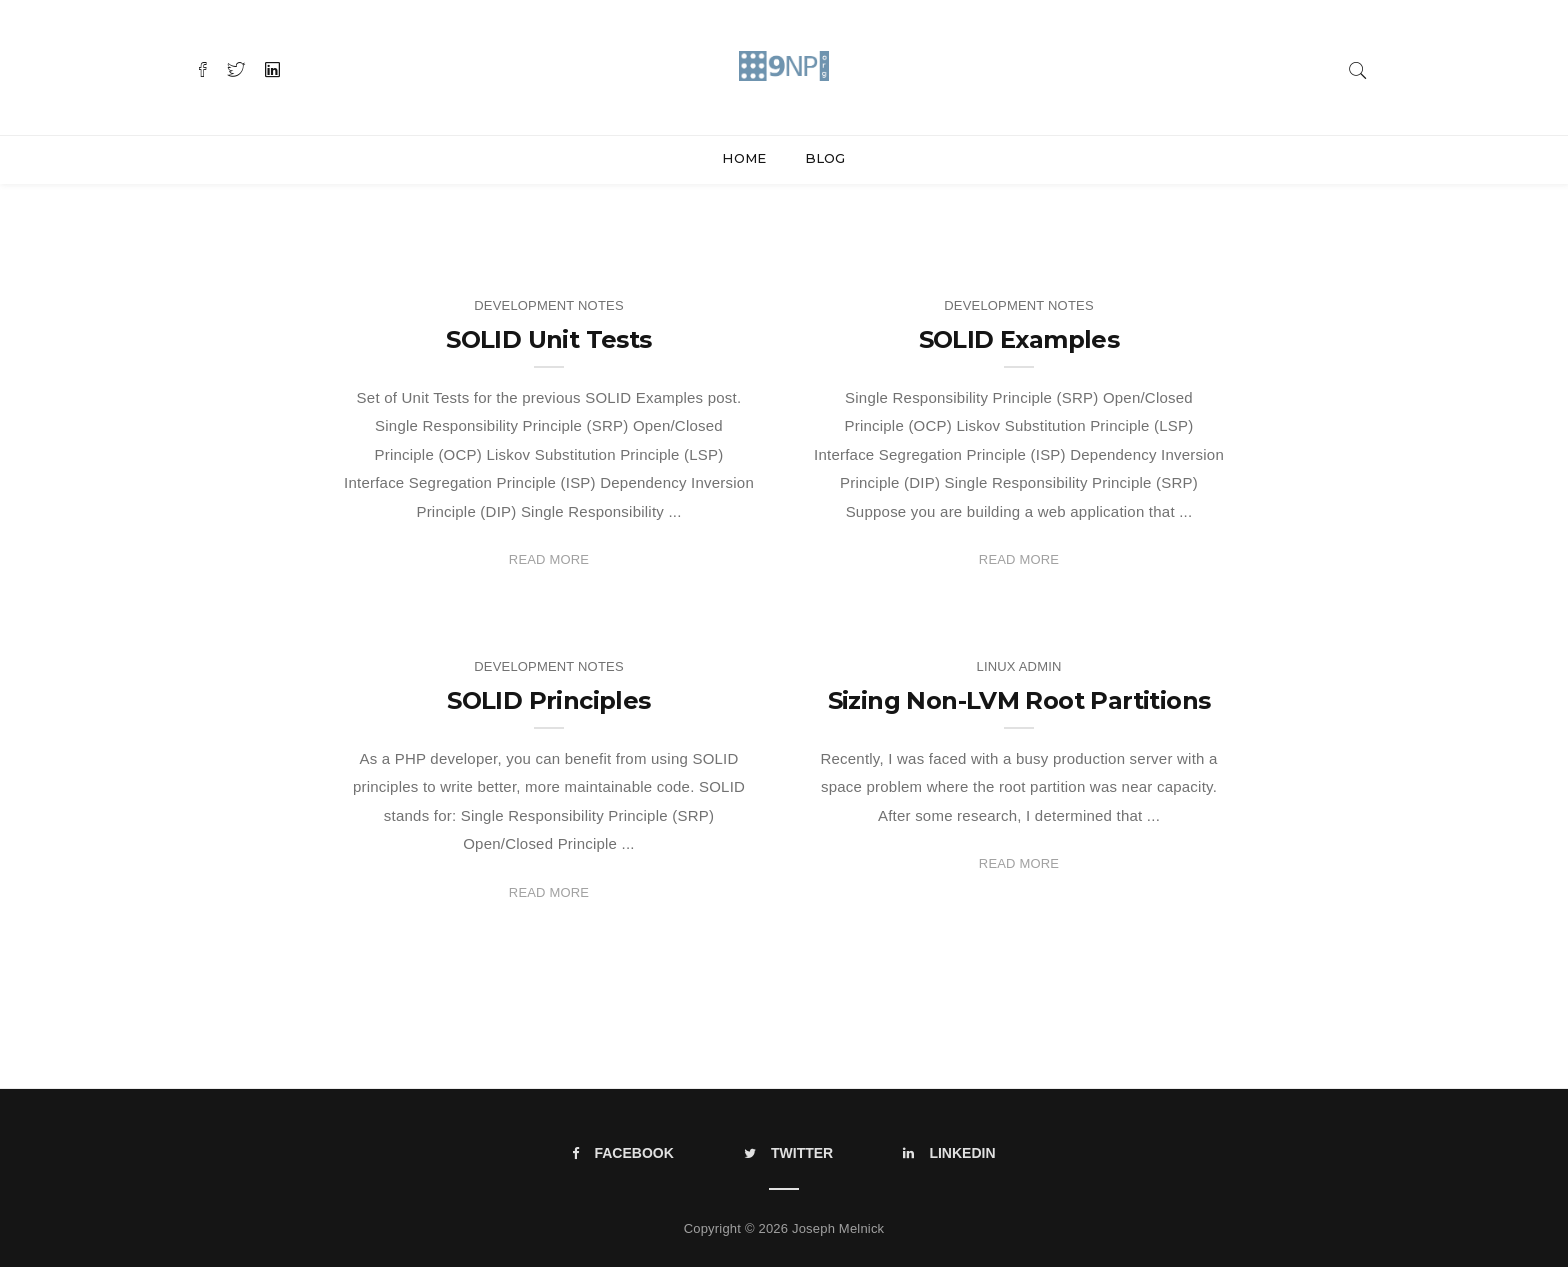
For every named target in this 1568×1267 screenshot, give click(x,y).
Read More (549, 559)
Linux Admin (1018, 666)
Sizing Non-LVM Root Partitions (1019, 700)
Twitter (788, 1153)
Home (744, 158)
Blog (825, 158)
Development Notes (548, 305)
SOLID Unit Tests (548, 339)
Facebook (622, 1153)
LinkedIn (949, 1153)
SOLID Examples (1019, 339)
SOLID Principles (548, 700)
